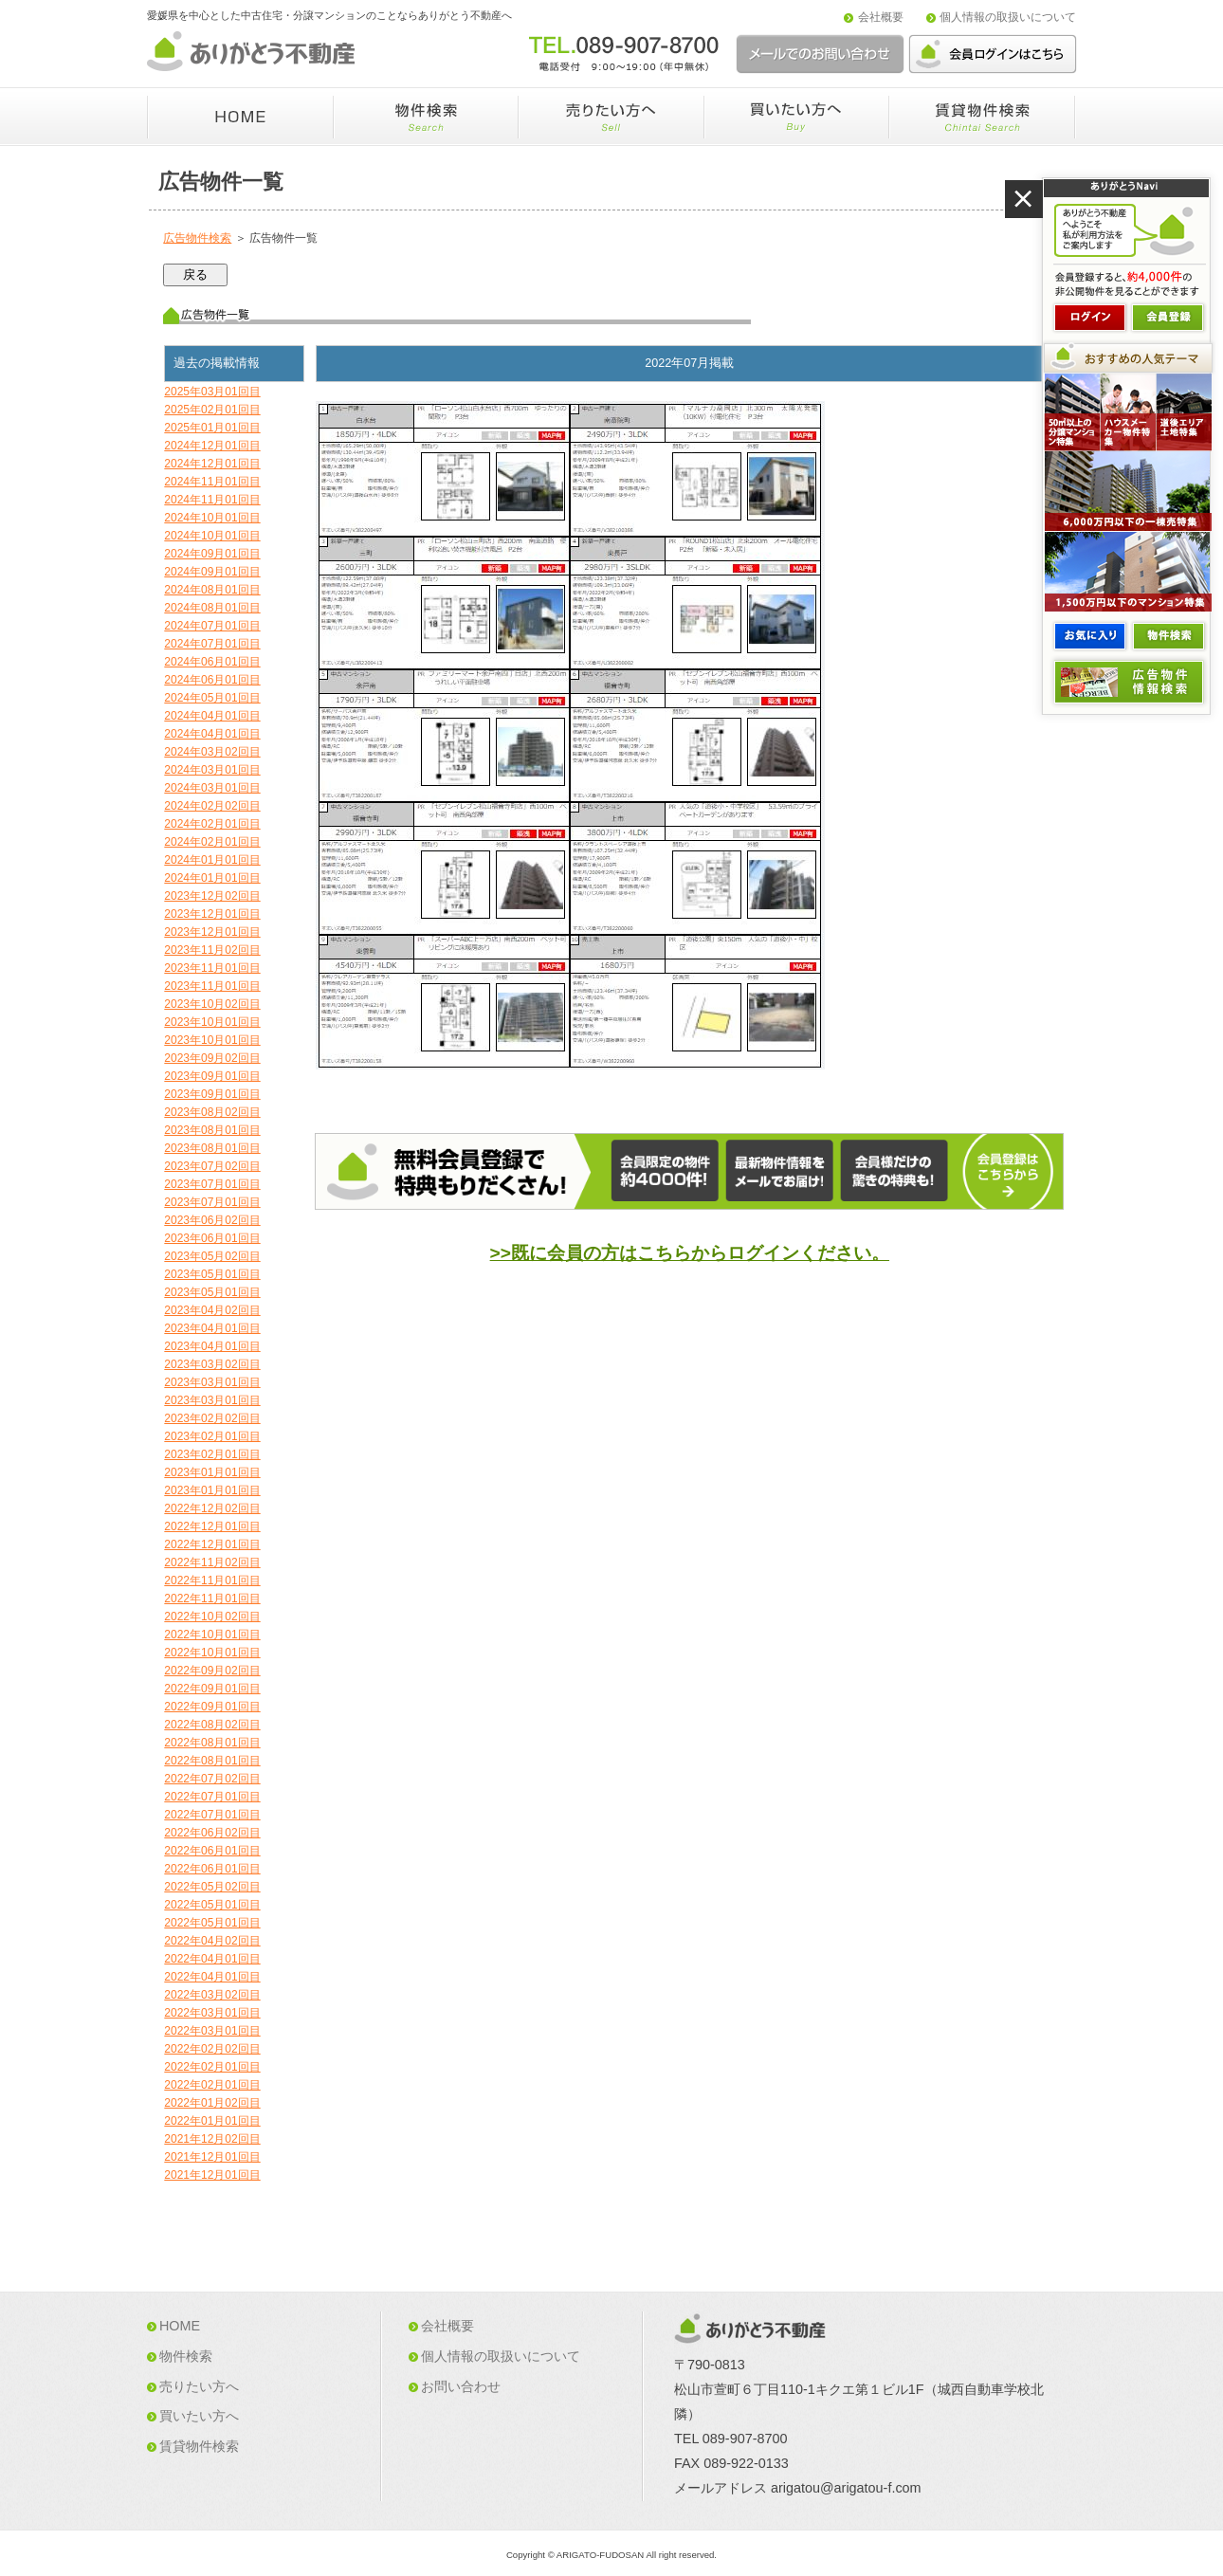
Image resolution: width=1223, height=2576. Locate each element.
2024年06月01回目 (212, 661)
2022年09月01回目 (212, 1688)
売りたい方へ (199, 2386)
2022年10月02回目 (212, 1616)
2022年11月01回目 (212, 1580)
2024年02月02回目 (212, 806)
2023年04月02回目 (212, 1310)
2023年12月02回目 (212, 896)
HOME (179, 2325)
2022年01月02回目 (212, 2103)
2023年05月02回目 (212, 1256)
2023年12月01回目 (212, 914)
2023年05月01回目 (212, 1274)
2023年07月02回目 (212, 1166)
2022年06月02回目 (212, 1832)
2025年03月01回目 (212, 391)
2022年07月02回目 (212, 1778)
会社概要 (881, 17)
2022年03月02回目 (212, 1994)
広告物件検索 (197, 238)
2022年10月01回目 (212, 1634)
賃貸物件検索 (199, 2446)
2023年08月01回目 (212, 1130)
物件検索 (185, 2356)
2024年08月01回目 (212, 589)
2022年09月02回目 (212, 1670)
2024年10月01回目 (212, 517)
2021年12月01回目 (212, 2157)
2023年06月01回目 (212, 1238)
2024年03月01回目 (212, 769)
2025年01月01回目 (212, 427)
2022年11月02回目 (212, 1562)
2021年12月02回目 (212, 2139)
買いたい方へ (199, 2415)
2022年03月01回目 (212, 2012)
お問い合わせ (461, 2386)
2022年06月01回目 (212, 1850)
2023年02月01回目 (212, 1436)
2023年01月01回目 (212, 1472)
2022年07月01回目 (212, 1796)
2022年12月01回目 (212, 1526)
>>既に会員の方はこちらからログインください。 (689, 1253)
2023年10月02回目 (212, 1004)
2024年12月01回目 (212, 445)
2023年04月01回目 (212, 1328)
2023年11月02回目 (212, 950)
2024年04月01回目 (212, 715)
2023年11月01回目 (212, 968)
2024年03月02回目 (212, 751)
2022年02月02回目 (212, 2048)
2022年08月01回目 (212, 1742)
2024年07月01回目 (212, 625)
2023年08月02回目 (212, 1112)
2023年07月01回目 (212, 1184)
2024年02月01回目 (212, 824)
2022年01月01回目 (212, 2121)
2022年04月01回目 (212, 1958)
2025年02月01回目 (212, 409)
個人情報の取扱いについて (1008, 17)
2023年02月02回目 (212, 1418)
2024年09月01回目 (212, 553)
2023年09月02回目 (212, 1058)
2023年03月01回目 (212, 1382)
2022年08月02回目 (212, 1724)
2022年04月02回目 (212, 1940)
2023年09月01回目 (212, 1076)
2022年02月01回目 (212, 2067)
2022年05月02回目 (212, 1886)
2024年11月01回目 (212, 481)
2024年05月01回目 (212, 697)
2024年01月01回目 (212, 860)
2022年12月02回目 (212, 1508)
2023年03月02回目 (212, 1364)
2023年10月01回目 (212, 1022)
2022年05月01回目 (212, 1904)
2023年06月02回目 (212, 1220)
